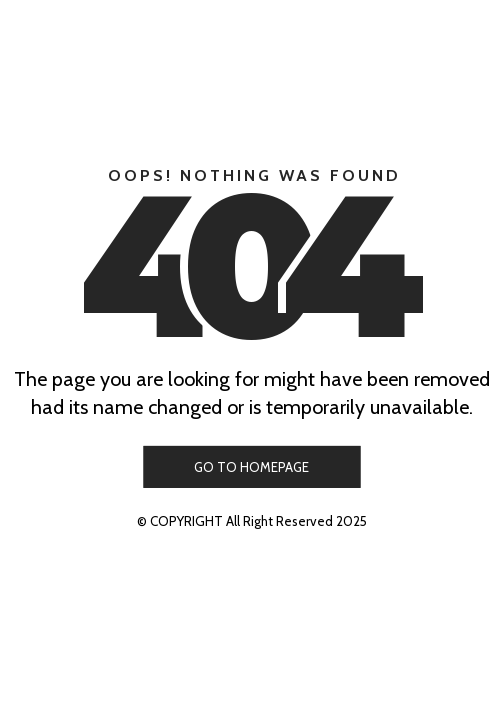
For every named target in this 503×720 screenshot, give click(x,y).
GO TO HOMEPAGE (251, 467)
